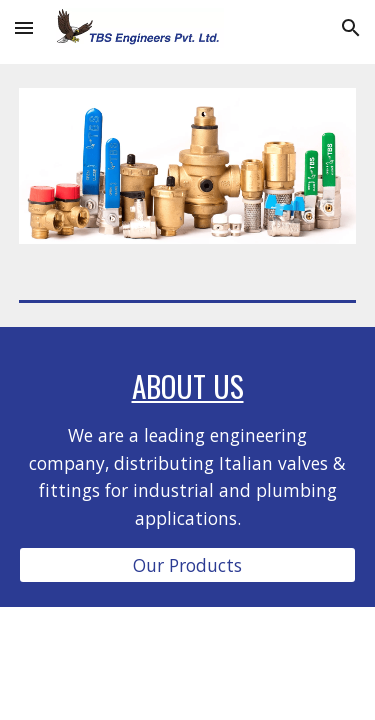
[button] (24, 27)
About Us (188, 385)
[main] (188, 449)
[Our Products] (188, 565)
